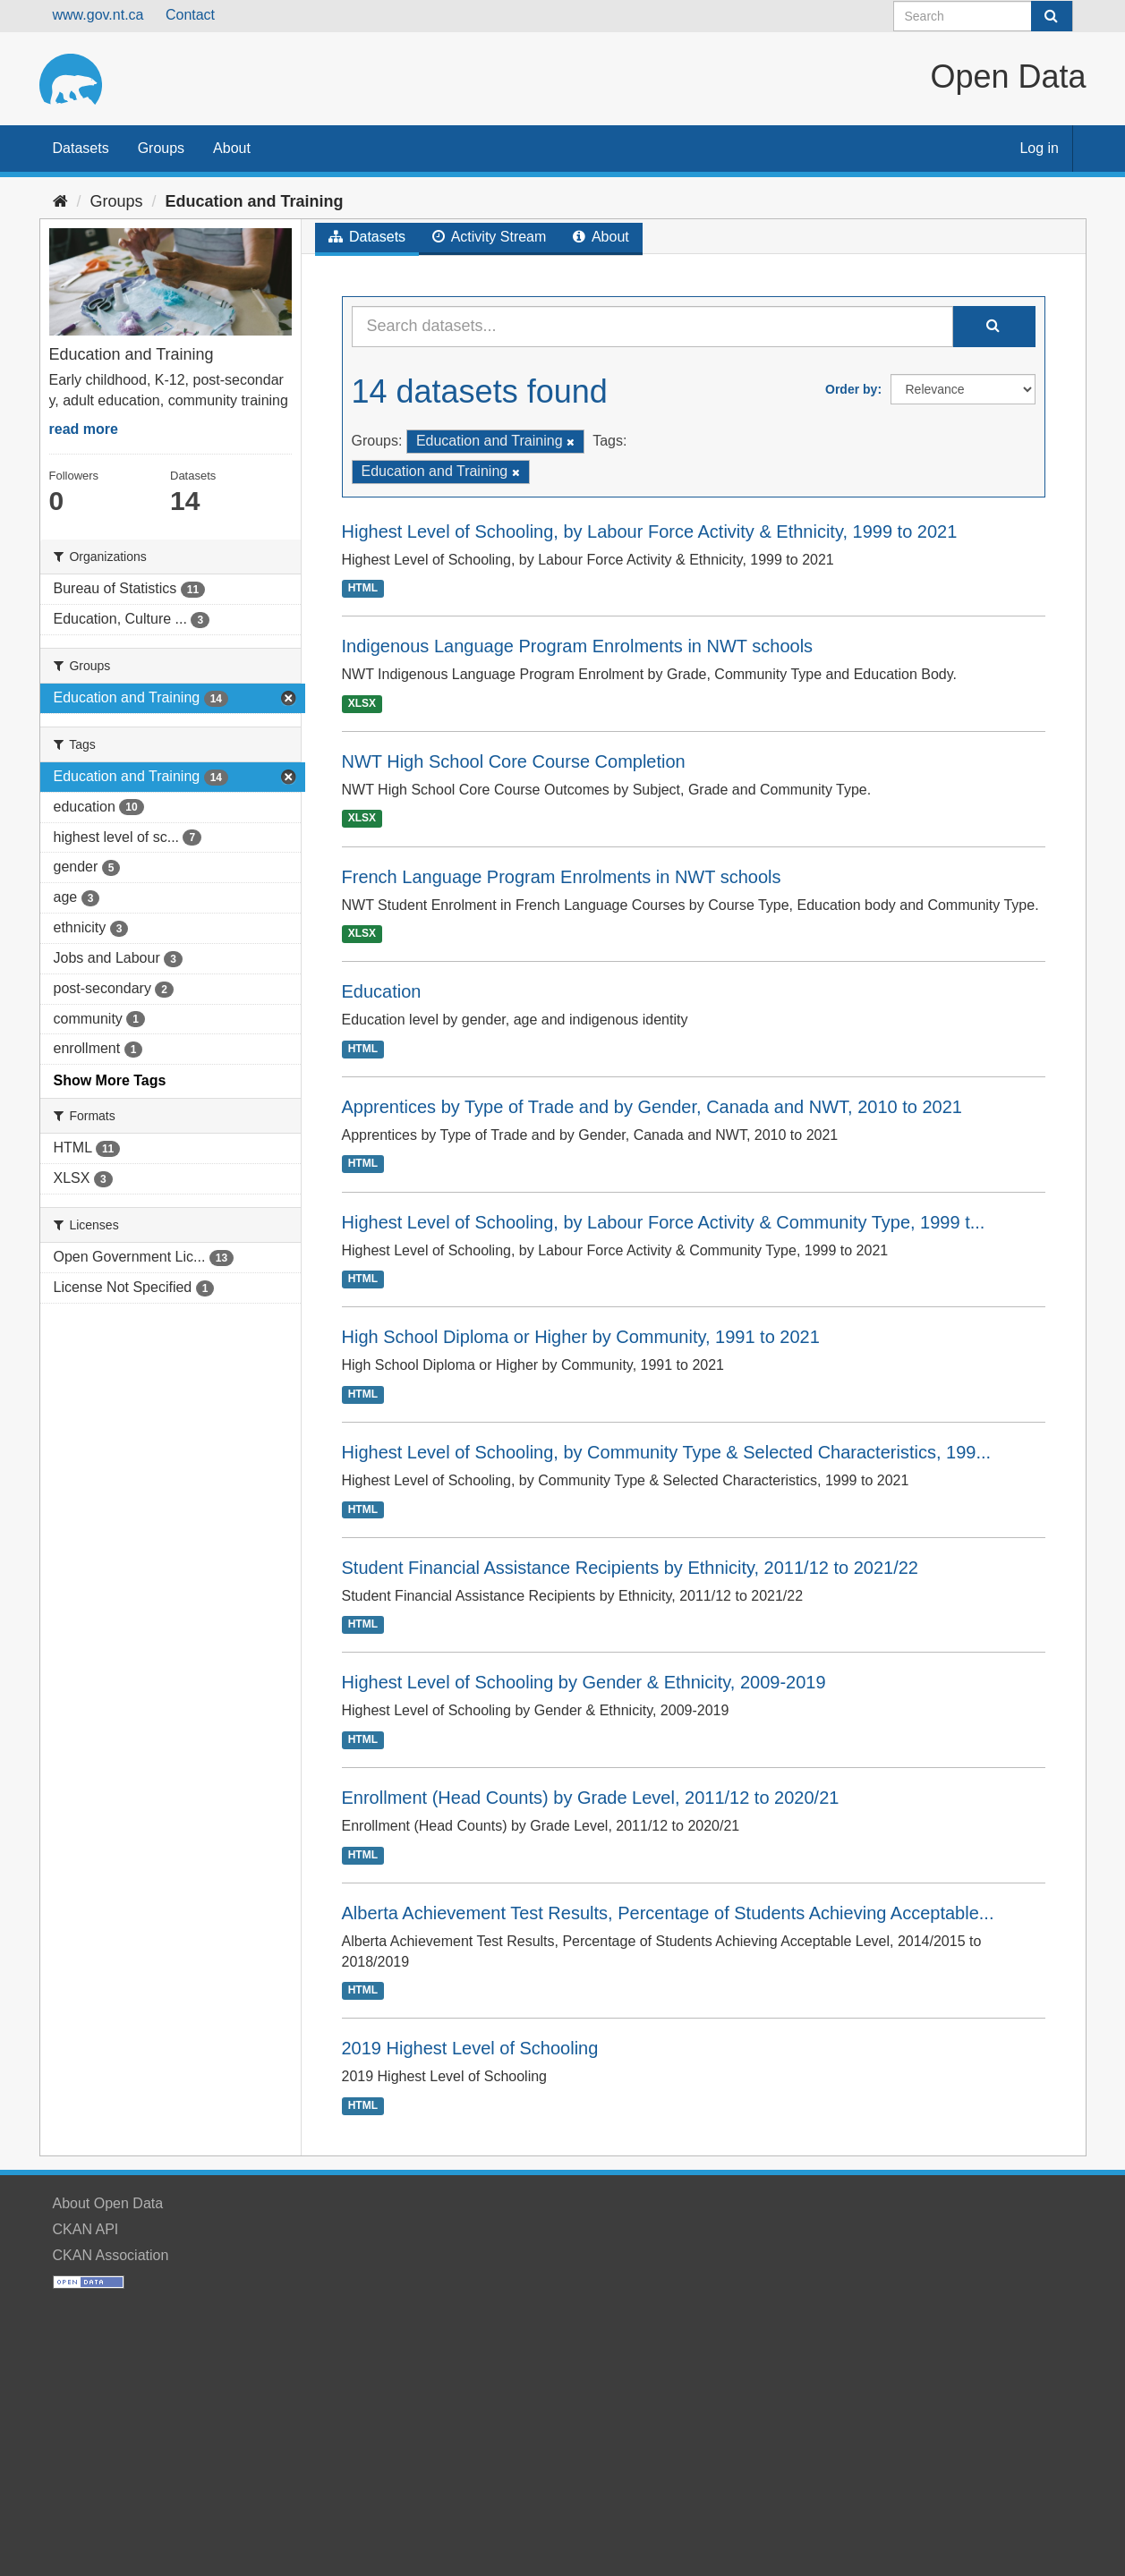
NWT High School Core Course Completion (514, 761)
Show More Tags (110, 1080)
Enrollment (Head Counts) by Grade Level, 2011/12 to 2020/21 (590, 1797)
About (232, 148)
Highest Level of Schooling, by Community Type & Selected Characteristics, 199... (667, 1452)
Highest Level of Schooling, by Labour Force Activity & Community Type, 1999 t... (663, 1222)
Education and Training (255, 201)
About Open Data (108, 2203)
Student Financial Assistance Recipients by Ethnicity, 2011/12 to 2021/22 (630, 1567)
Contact (190, 14)
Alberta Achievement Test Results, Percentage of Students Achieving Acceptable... (668, 1913)
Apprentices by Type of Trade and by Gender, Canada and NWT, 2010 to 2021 (652, 1107)
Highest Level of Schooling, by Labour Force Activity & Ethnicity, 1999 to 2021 (650, 531)
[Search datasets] (983, 16)
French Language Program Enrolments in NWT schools (561, 877)
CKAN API (86, 2229)
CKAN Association (111, 2255)
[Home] (60, 201)
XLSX (362, 703)
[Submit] (1051, 16)
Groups (161, 148)
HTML (363, 588)
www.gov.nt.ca (98, 14)
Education (382, 991)
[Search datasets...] (652, 326)
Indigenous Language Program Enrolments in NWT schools (578, 646)
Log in (1039, 148)
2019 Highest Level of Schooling (470, 2048)
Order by (851, 389)
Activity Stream (489, 236)
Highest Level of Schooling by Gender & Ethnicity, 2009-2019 (584, 1682)
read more (83, 429)
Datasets (81, 148)
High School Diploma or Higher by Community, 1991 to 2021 (581, 1337)
